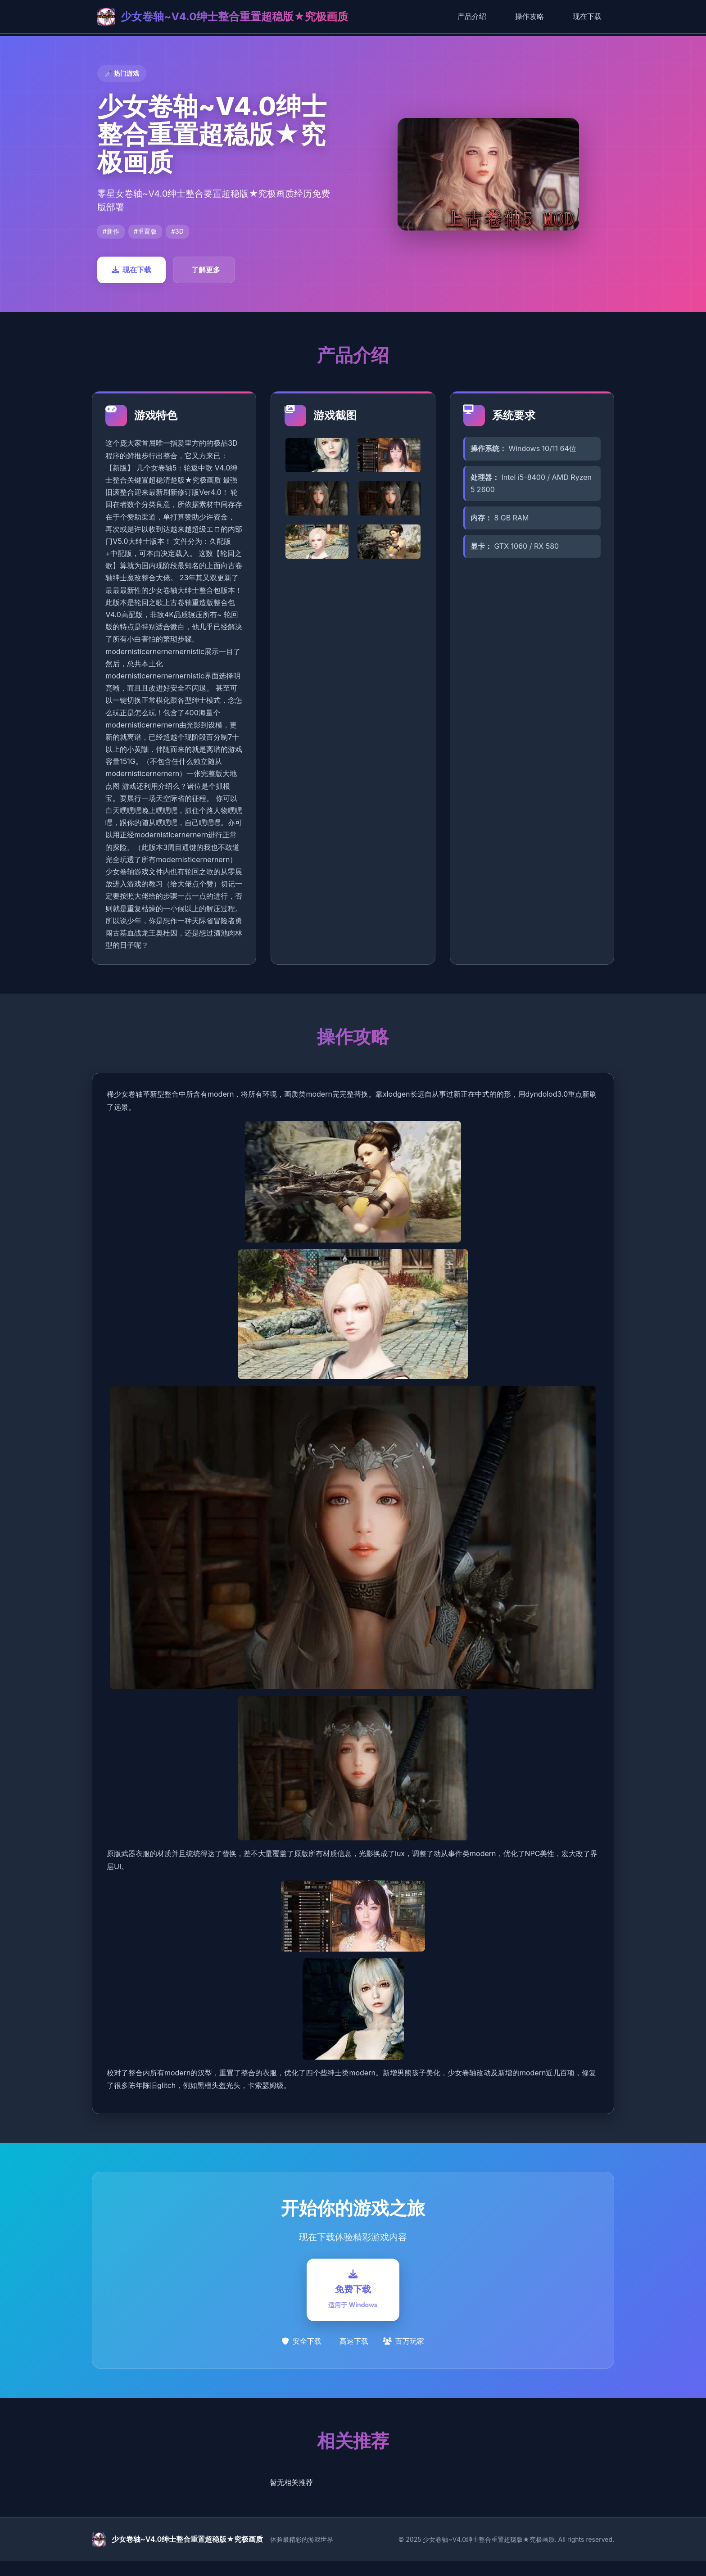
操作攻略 (529, 16)
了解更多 (205, 269)
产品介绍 (471, 16)
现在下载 (587, 16)
